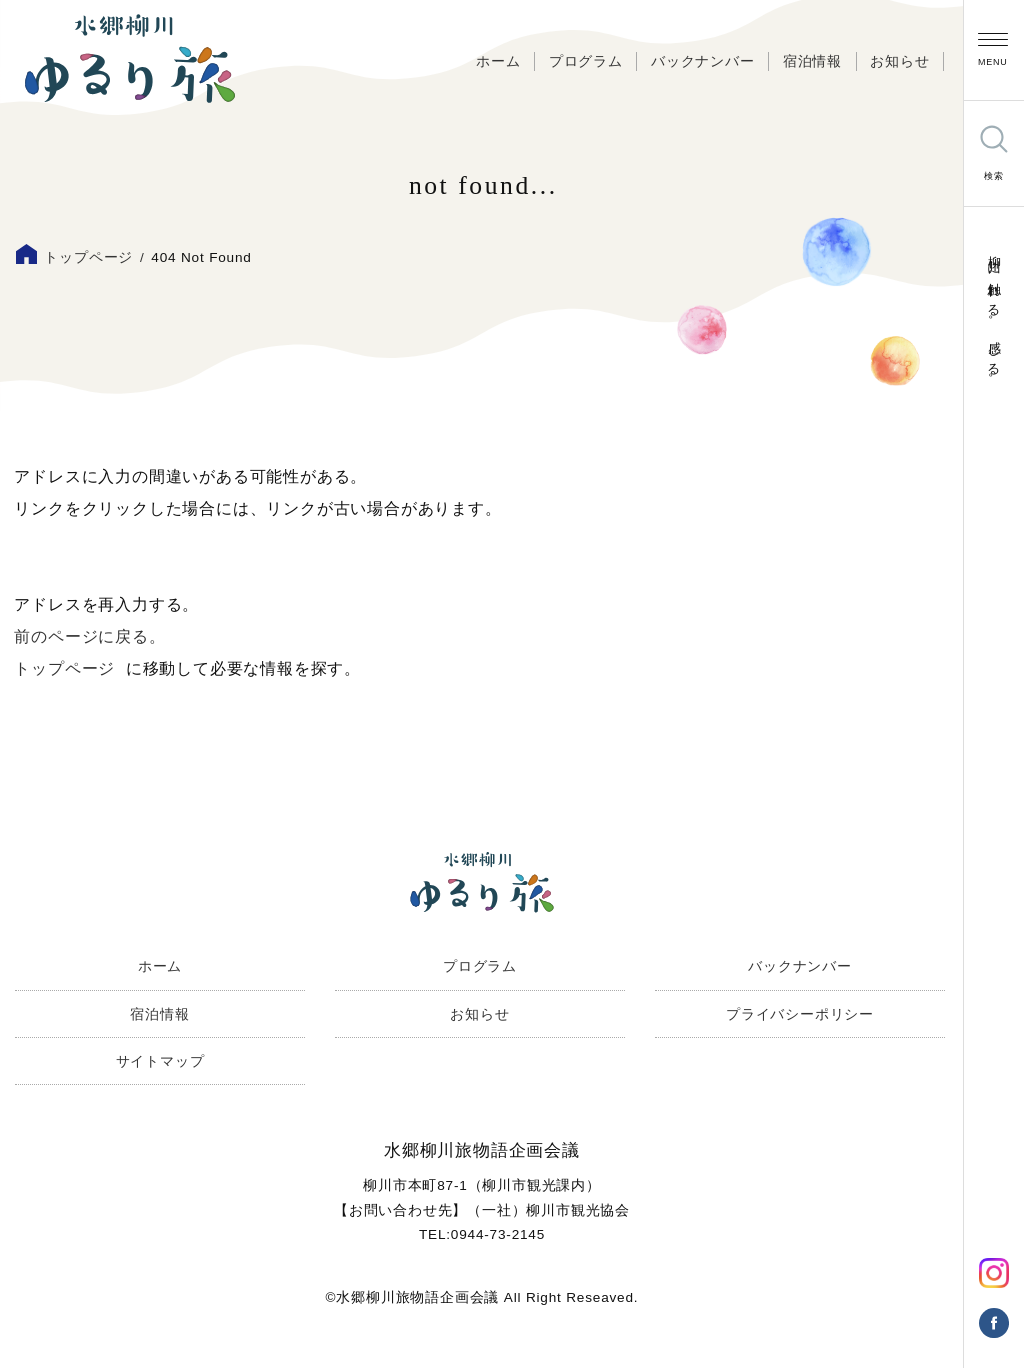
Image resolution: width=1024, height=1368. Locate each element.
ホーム (498, 61)
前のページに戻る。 (89, 636)
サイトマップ (160, 1061)
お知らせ (899, 61)
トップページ (88, 257)
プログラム (586, 61)
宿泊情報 (812, 61)
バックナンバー (703, 61)
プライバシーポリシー (800, 1014)
